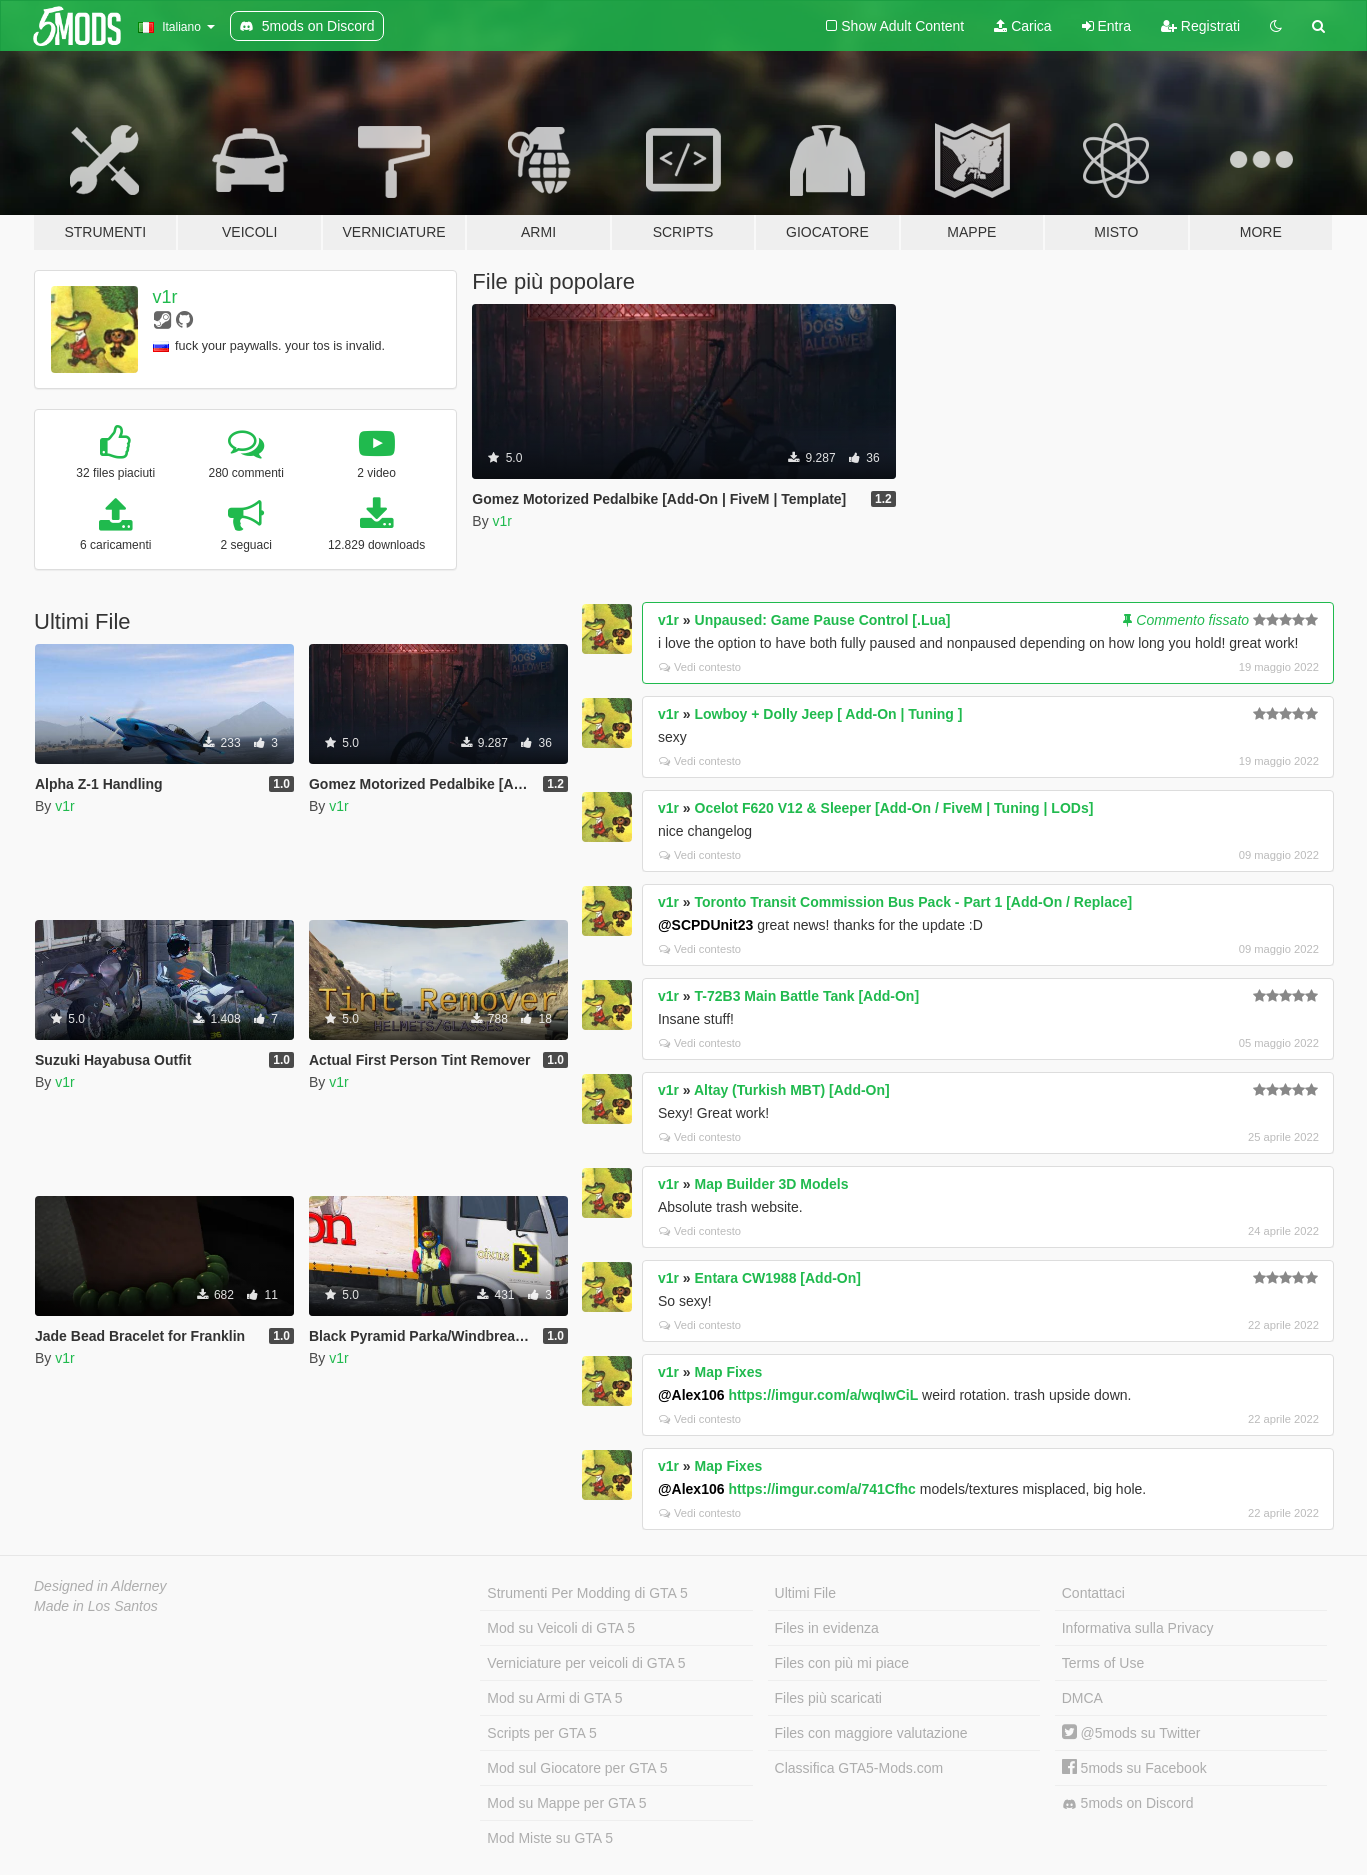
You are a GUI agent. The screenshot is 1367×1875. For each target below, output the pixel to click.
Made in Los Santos (96, 1606)
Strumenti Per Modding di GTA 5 (587, 1593)
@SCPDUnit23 (705, 925)
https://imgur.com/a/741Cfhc (821, 1489)
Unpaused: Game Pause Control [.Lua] (823, 620)
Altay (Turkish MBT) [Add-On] (792, 1090)
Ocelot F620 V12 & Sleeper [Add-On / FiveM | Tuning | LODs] (894, 808)
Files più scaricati (828, 1698)
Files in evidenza (827, 1628)
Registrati (1200, 26)
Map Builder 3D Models (772, 1184)
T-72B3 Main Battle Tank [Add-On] (807, 996)
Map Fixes (729, 1372)
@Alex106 (691, 1395)
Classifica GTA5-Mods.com (859, 1768)
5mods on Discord (1128, 1803)
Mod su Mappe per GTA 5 (566, 1803)
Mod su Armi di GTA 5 (554, 1698)
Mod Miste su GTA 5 (550, 1838)
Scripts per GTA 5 (541, 1733)
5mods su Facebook (1134, 1768)
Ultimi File (805, 1593)
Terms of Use (1103, 1663)
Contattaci (1093, 1593)
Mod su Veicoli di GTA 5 (561, 1628)
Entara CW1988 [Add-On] (778, 1278)
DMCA (1082, 1698)
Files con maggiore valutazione (871, 1733)
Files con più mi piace (842, 1663)
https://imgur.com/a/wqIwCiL (823, 1395)
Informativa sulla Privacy (1138, 1628)
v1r (165, 297)
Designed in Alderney (100, 1586)
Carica (1022, 26)
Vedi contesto (700, 667)
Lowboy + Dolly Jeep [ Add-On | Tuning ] (829, 714)
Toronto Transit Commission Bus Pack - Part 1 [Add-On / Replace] (914, 902)
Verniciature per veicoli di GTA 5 (586, 1663)
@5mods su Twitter (1131, 1733)
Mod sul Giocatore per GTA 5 (577, 1768)
